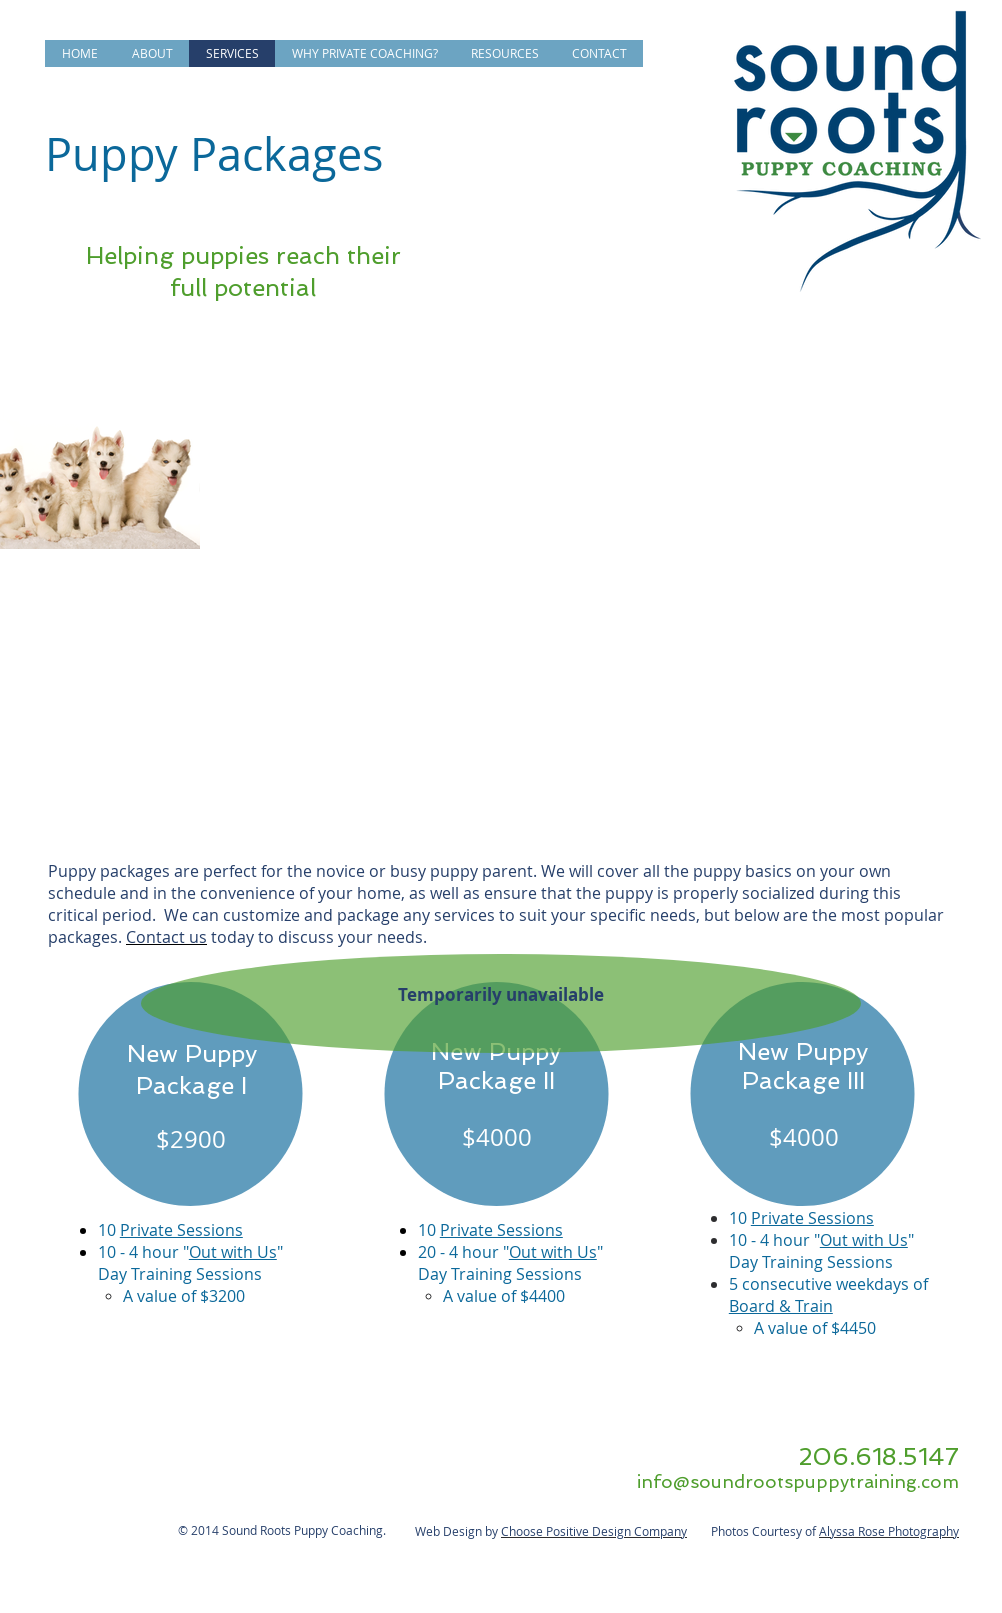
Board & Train (781, 1306)
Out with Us (233, 1252)
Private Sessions (181, 1230)
